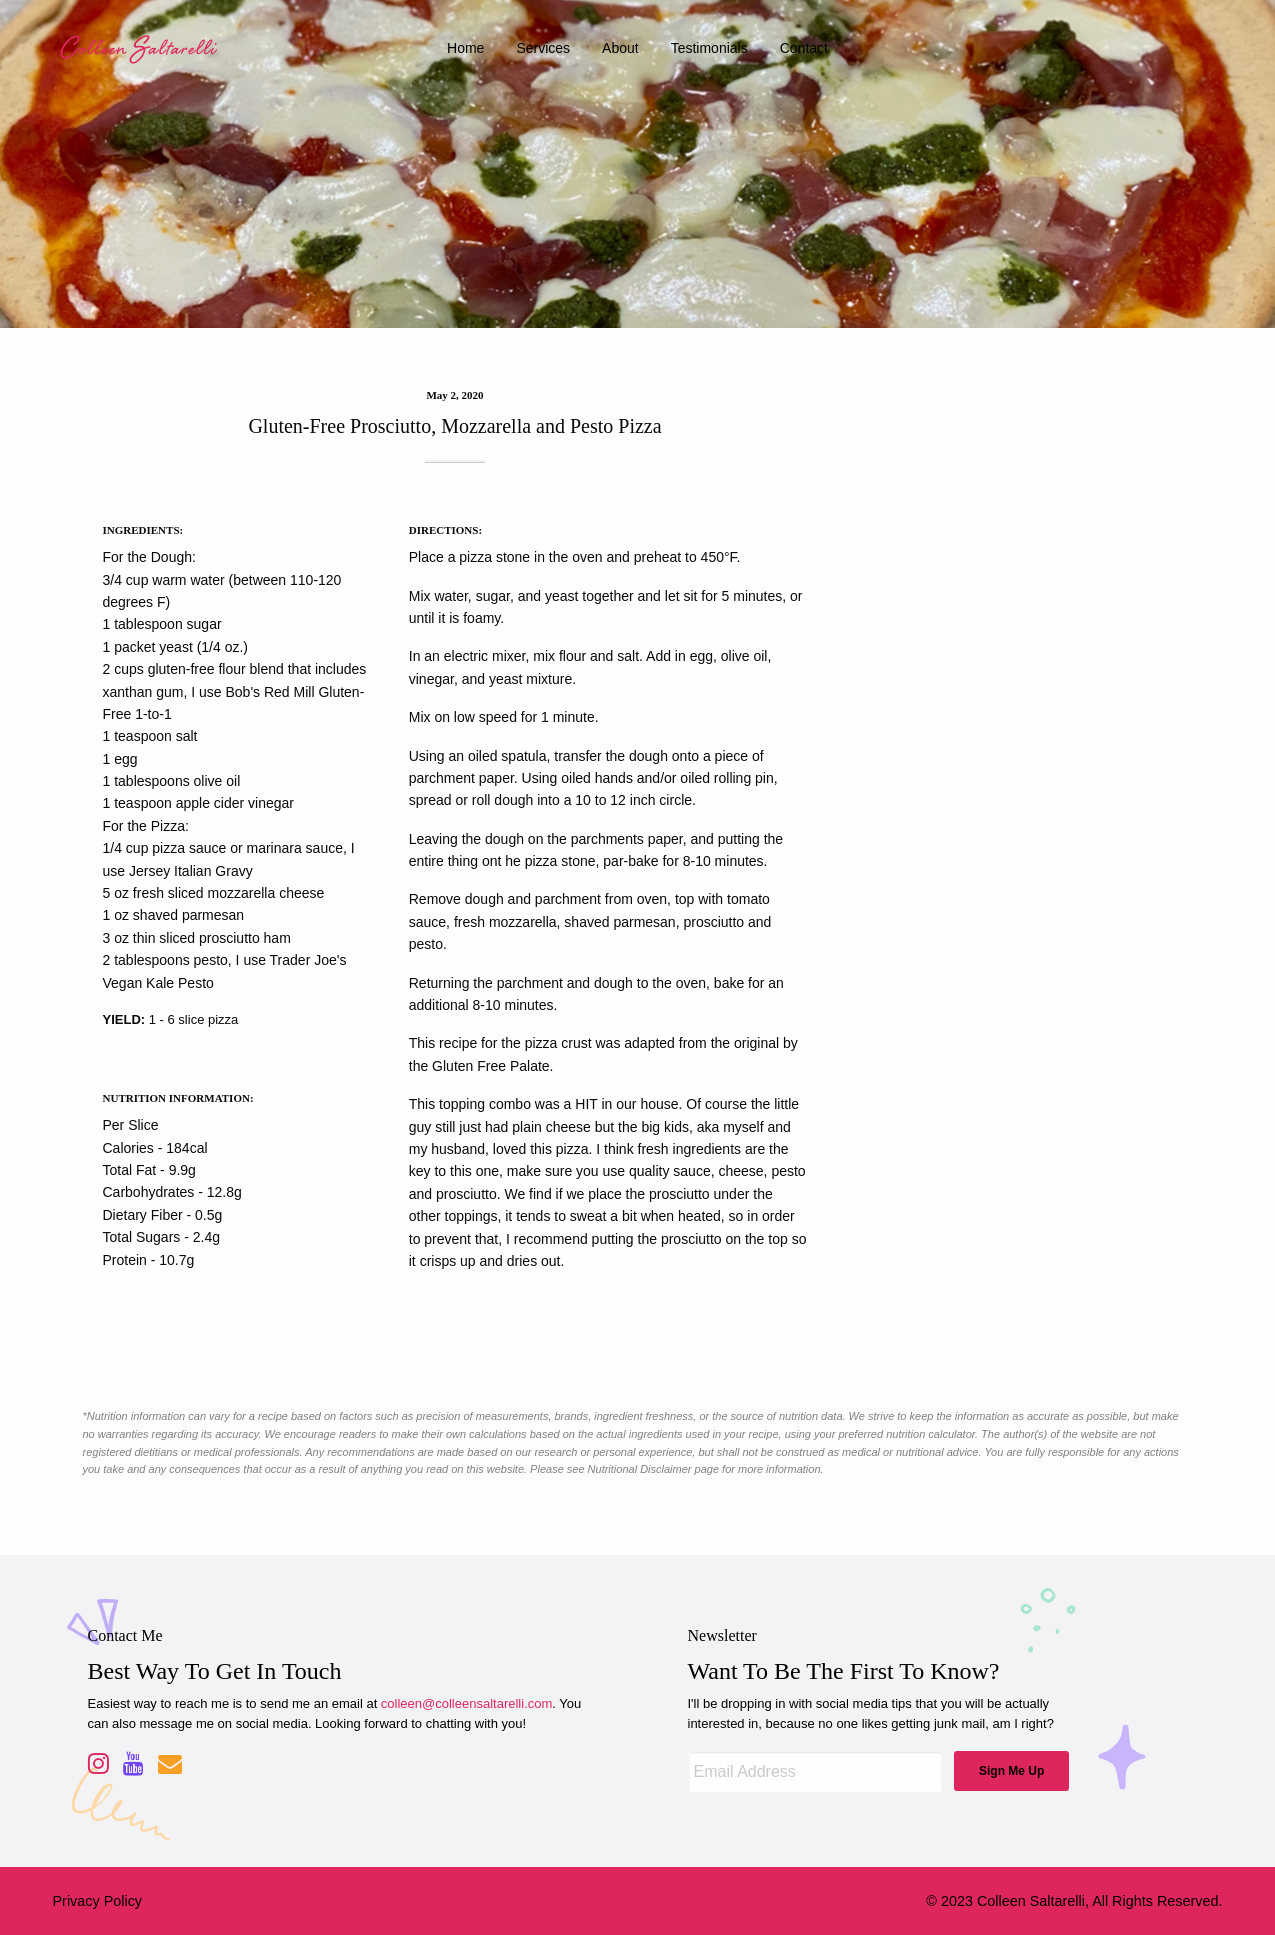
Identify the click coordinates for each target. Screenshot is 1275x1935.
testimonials (709, 48)
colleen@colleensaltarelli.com (466, 1703)
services (543, 48)
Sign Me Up (1011, 1771)
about (620, 48)
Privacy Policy (98, 1901)
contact (804, 48)
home (465, 48)
